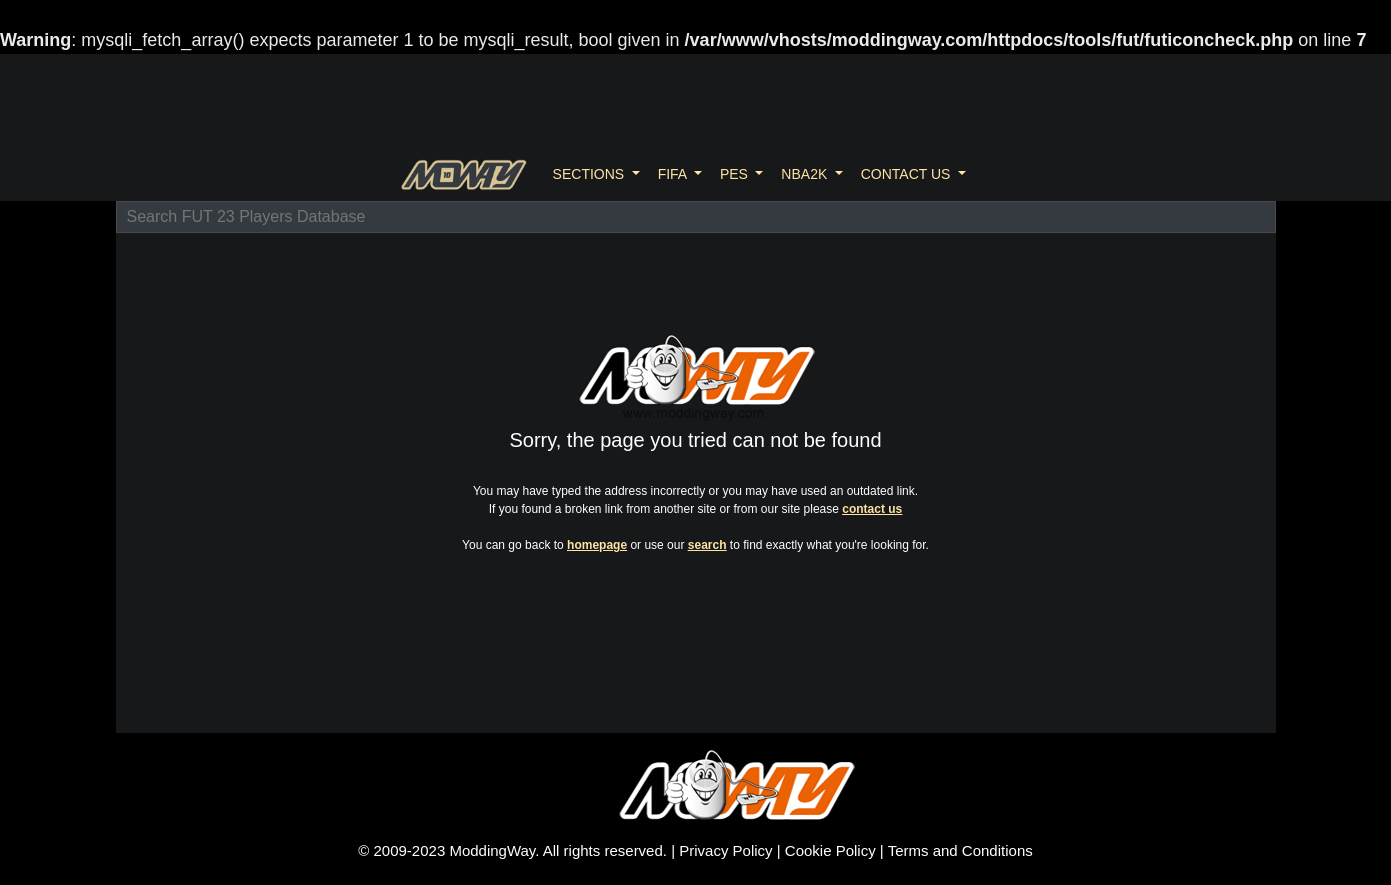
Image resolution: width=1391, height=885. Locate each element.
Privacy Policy (725, 850)
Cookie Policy (830, 850)
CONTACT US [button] (908, 174)
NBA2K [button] (806, 174)
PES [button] (736, 174)
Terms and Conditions (960, 850)
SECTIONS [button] (590, 174)
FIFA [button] (674, 174)
